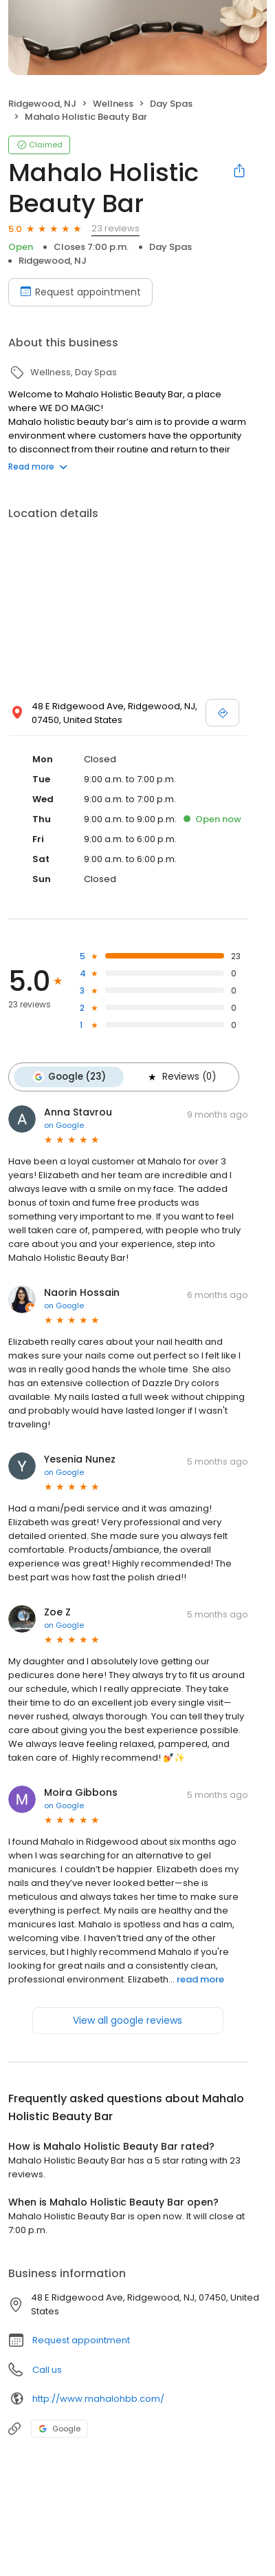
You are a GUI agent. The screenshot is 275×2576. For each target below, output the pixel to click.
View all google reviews (127, 2020)
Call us (47, 2369)
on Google (64, 1125)
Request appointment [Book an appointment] (80, 292)
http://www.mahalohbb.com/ (98, 2398)
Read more (37, 466)
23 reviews (115, 228)
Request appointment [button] (81, 2340)
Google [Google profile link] (59, 2428)
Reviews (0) (181, 1077)
